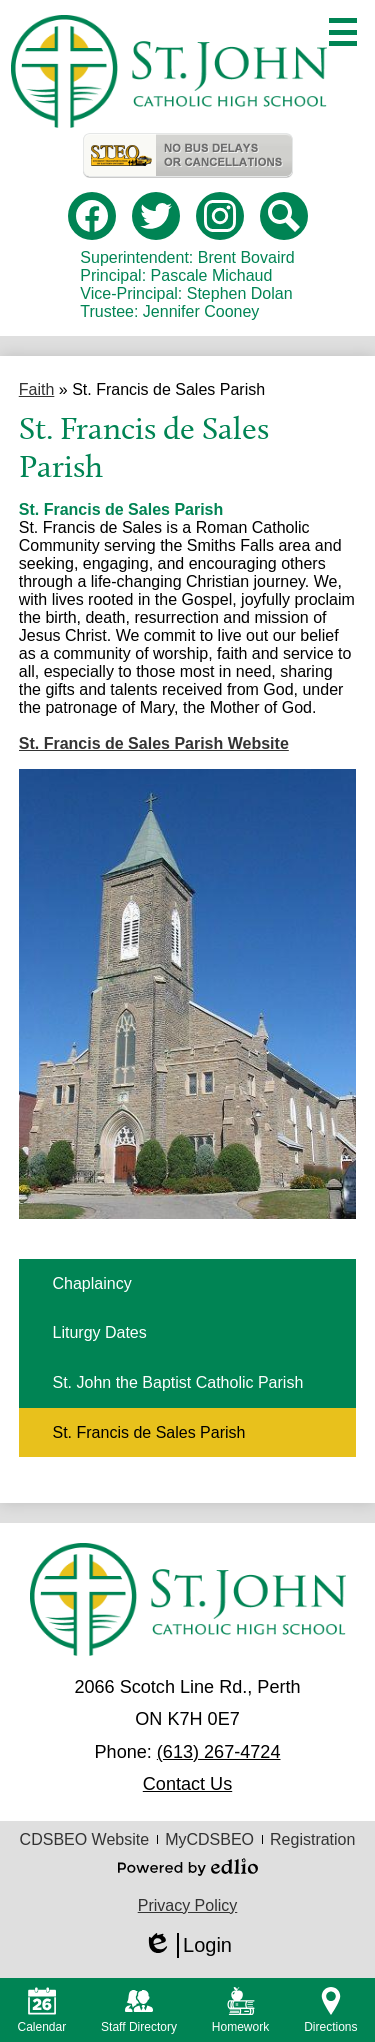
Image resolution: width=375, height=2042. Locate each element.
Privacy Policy (188, 1905)
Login (187, 1945)
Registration (312, 1839)
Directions (330, 2010)
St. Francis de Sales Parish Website (154, 743)
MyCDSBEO (209, 1839)
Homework (240, 2010)
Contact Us (187, 1784)
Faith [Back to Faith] (37, 389)
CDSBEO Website (85, 1839)
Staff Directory (139, 2010)
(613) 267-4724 (219, 1752)
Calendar (41, 2010)
